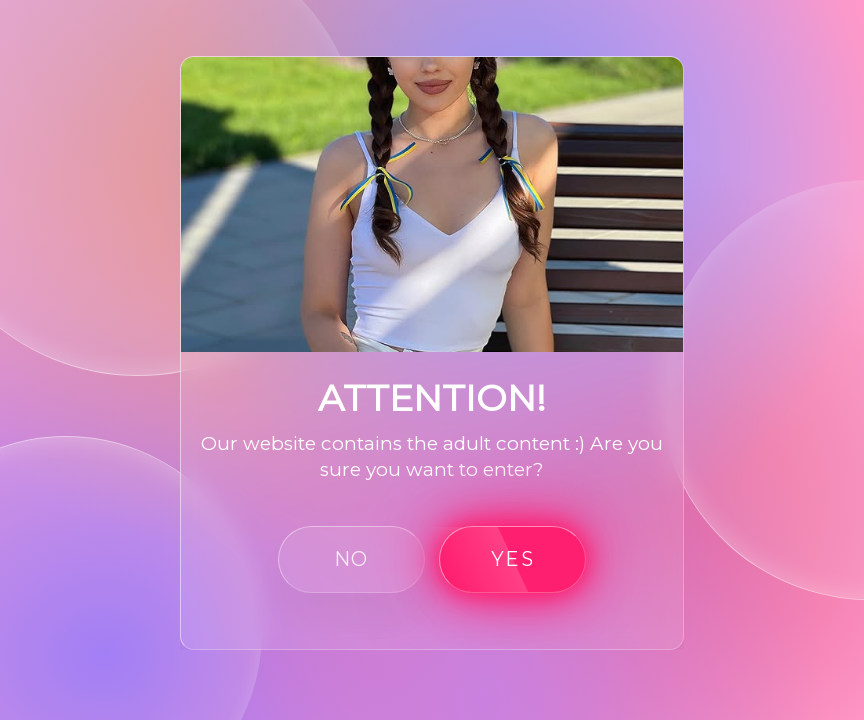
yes (512, 559)
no (351, 559)
